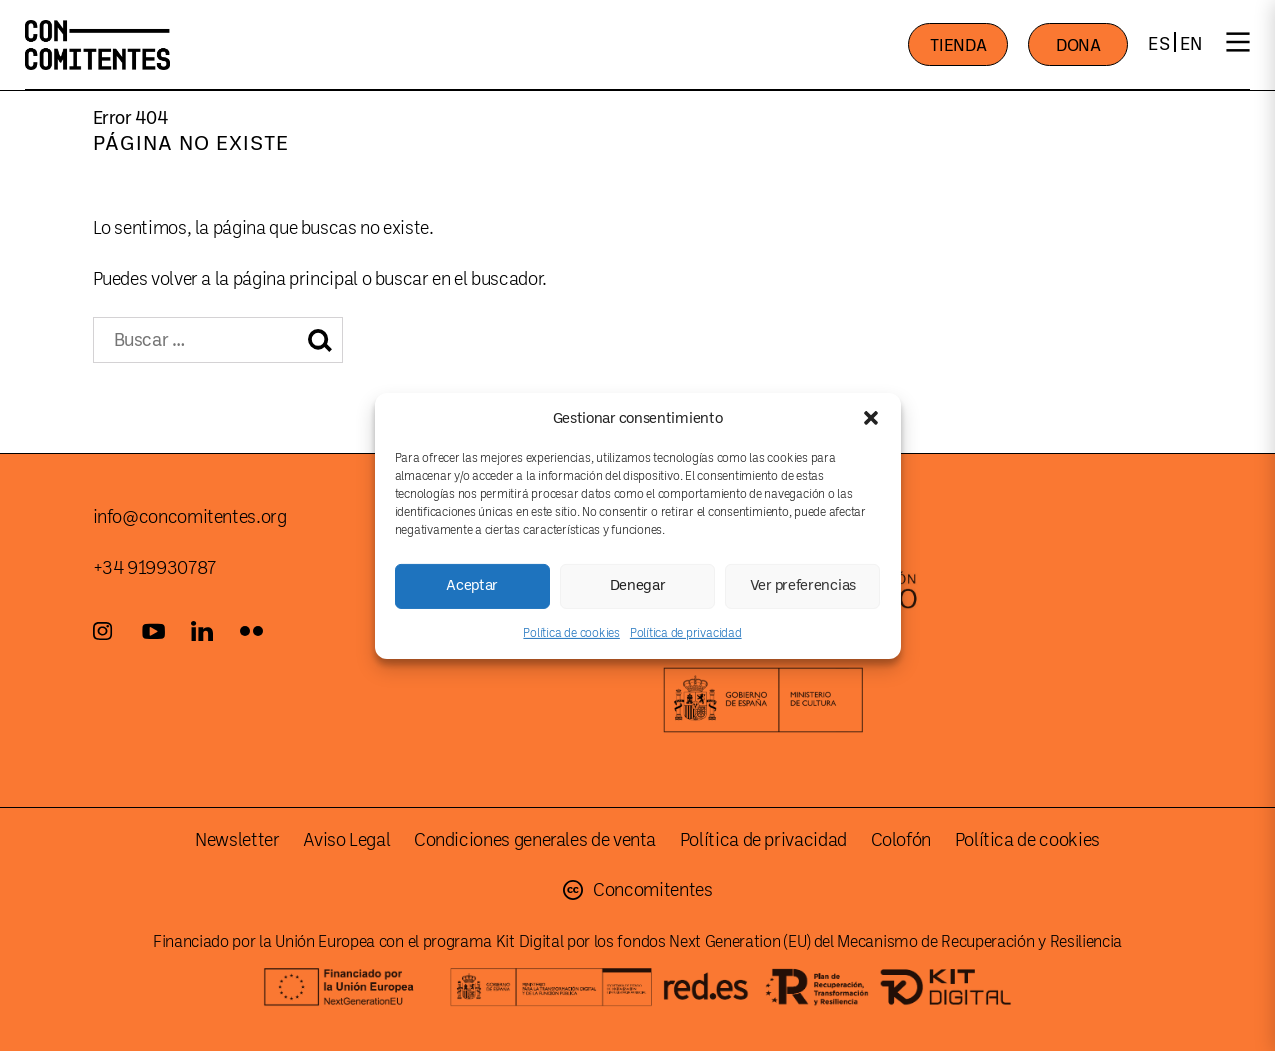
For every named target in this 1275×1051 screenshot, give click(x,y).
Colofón (901, 840)
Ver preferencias (803, 585)
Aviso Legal (346, 840)
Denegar (638, 585)
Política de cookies (571, 632)
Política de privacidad (686, 632)
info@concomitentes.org (190, 517)
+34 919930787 (154, 568)
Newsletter (237, 840)
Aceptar (472, 585)
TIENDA (958, 45)
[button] (871, 418)
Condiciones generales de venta (535, 840)
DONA (1078, 45)
